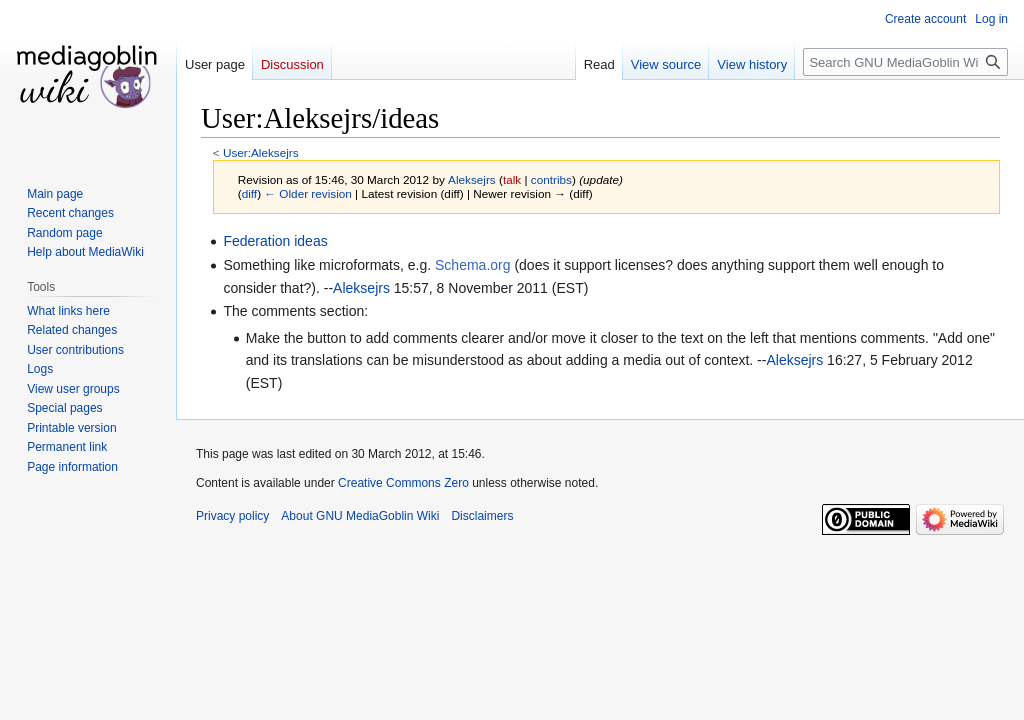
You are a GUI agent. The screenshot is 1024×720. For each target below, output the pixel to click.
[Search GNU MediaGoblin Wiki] (905, 62)
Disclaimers (482, 516)
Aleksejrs (361, 288)
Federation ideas (275, 241)
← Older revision (308, 193)
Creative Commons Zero (403, 483)
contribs (551, 179)
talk (512, 179)
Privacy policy (232, 516)
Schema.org (472, 265)
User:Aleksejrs (261, 152)
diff (249, 193)
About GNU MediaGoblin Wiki (360, 516)
